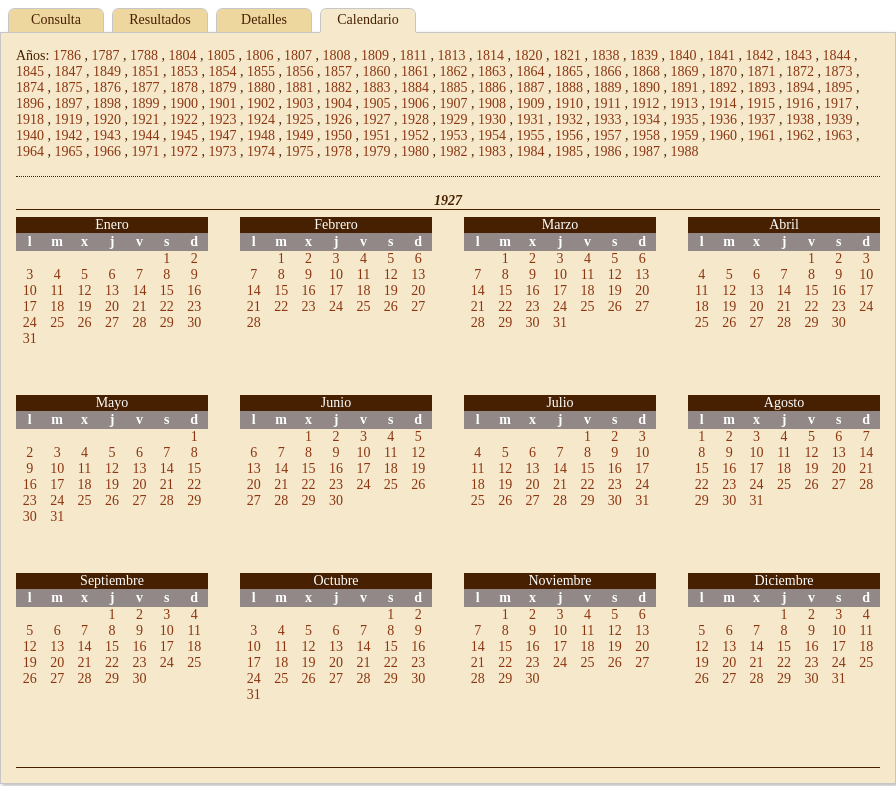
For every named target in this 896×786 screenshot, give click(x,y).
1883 (377, 87)
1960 (723, 135)
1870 (723, 71)
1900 (184, 103)
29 (167, 322)
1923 (223, 119)
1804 (182, 55)
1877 (146, 87)
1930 (492, 119)
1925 (300, 119)
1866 (608, 71)
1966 (107, 151)
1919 (69, 119)
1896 (30, 103)
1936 (723, 119)
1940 (30, 135)
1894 (800, 87)
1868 (646, 71)
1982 (454, 151)
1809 (375, 55)
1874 (30, 87)
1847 (69, 71)
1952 (415, 135)
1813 (451, 55)
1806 (259, 55)
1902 (261, 103)
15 (167, 290)
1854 (223, 71)
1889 (608, 87)
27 (112, 322)
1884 (415, 87)
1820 (528, 55)
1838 (605, 55)
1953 (454, 135)
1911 (607, 103)
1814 (490, 55)
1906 (415, 103)
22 (167, 306)
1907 (454, 103)
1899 (146, 103)
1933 (608, 119)
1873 (839, 71)
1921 (146, 119)
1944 (146, 135)
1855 (261, 71)
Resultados (159, 19)
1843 (798, 55)
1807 (298, 55)
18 (57, 306)
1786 (67, 55)
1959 (685, 135)
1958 (646, 135)
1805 (221, 55)
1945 (184, 135)
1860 (377, 71)
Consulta (56, 19)
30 (194, 322)
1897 (69, 103)
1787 (105, 55)
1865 (569, 71)
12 (85, 290)
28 (139, 322)
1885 (454, 87)
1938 (800, 119)
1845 (30, 71)
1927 (377, 119)
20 (112, 306)
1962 (800, 135)
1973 (223, 151)
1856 (300, 71)
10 (30, 290)
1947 (223, 135)
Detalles (264, 19)
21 (139, 306)
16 (194, 290)
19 (85, 306)
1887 (531, 87)
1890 (646, 87)
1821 (567, 55)
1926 (338, 119)
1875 (69, 87)
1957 (608, 135)
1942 (69, 135)
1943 (107, 135)
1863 (492, 71)
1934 (646, 119)
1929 (454, 119)
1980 (415, 151)
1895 (839, 87)
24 (30, 322)
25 (57, 322)
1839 (644, 55)
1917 (838, 103)
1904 (338, 103)
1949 (300, 135)
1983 (492, 151)
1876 (107, 87)
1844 (836, 55)
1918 (30, 119)
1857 (338, 71)
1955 (531, 135)
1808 (336, 55)
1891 (685, 87)
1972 (184, 151)
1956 (569, 135)
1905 (377, 103)
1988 (685, 151)
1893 (762, 87)
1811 (412, 55)
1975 (300, 151)
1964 (30, 151)
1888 (569, 87)
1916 (799, 103)
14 (139, 290)
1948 (261, 135)
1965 (69, 151)
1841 (721, 55)
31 (30, 338)
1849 (107, 71)
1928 (415, 119)
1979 (377, 151)
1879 (223, 87)
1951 (377, 135)
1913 (684, 103)
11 (56, 290)
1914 (722, 103)
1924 (261, 119)
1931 (531, 119)
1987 (646, 151)
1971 (146, 151)
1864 (531, 71)
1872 (800, 71)
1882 (338, 87)
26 (85, 322)
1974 (261, 151)
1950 (338, 135)
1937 (762, 119)
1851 (146, 71)
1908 (492, 103)
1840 (682, 55)
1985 (569, 151)
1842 (759, 55)
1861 (415, 71)
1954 (492, 135)
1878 (184, 87)
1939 (839, 119)
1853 (184, 71)
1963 (839, 135)
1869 (685, 71)
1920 (107, 119)
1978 (338, 151)
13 (112, 290)
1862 (454, 71)
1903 (300, 103)
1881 (300, 87)
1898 (107, 103)
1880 (261, 87)
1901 (223, 103)
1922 (184, 119)
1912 (645, 103)
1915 (761, 103)
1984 (531, 151)
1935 (685, 119)
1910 (569, 103)
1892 (723, 87)
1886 (492, 87)
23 (194, 306)
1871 (762, 71)
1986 (608, 151)
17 (30, 306)
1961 (762, 135)
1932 (569, 119)
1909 (531, 103)
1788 (144, 55)
